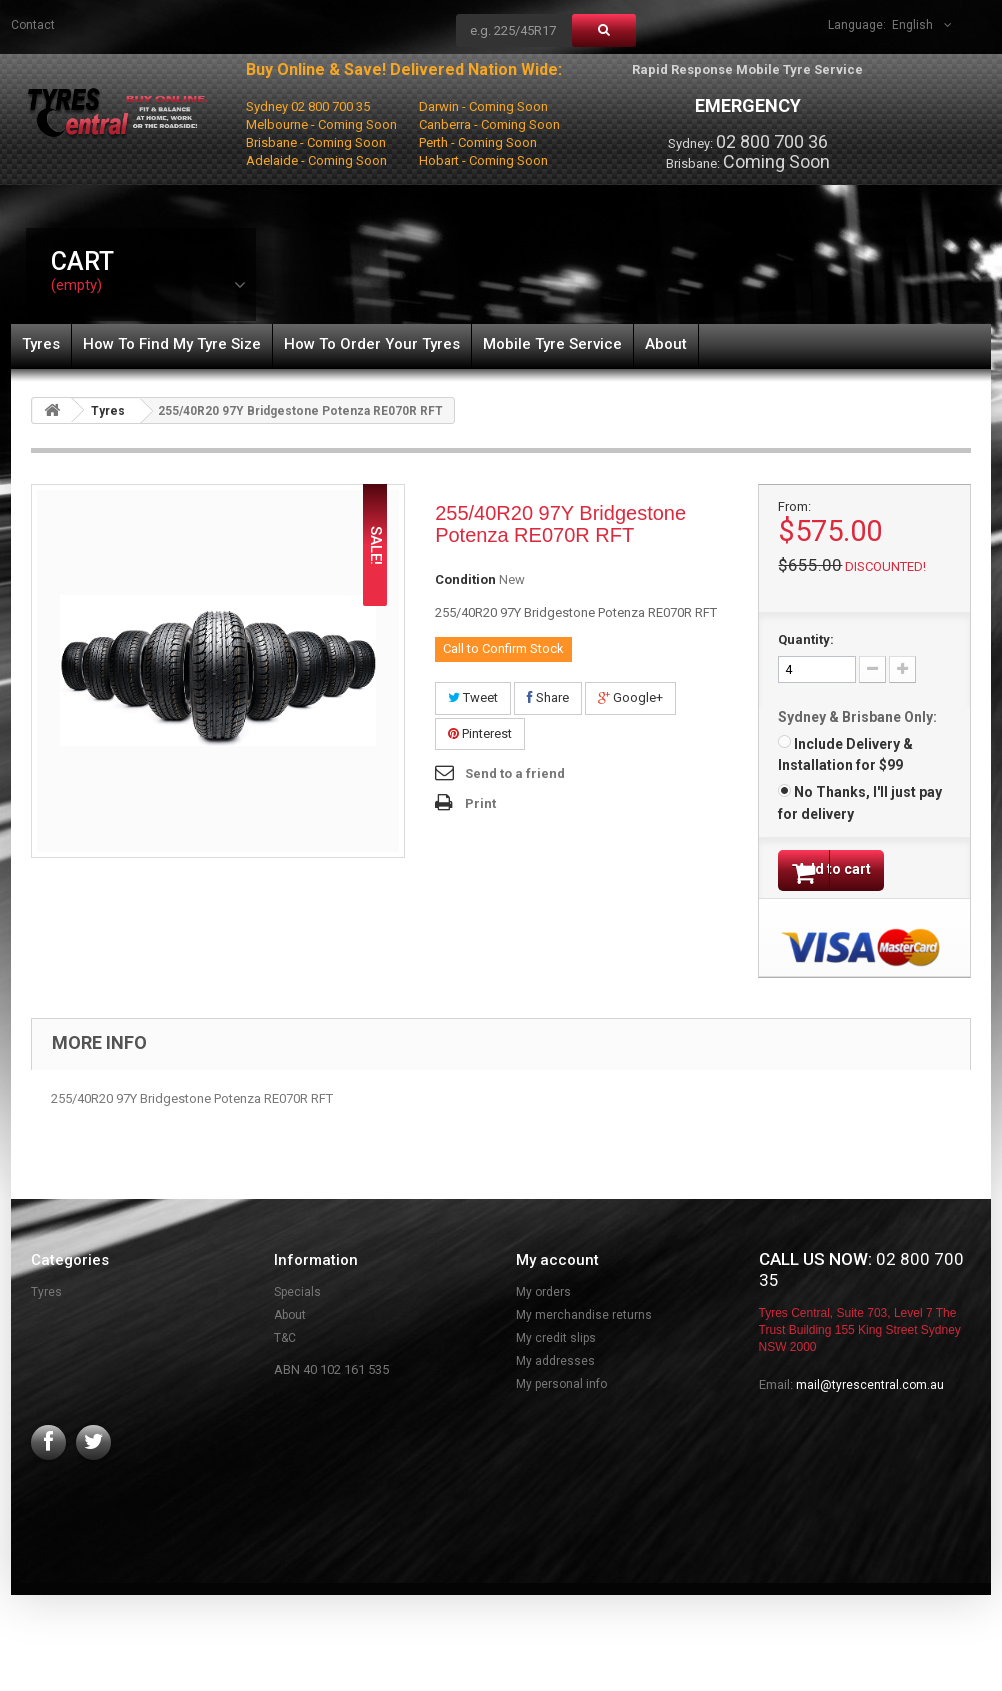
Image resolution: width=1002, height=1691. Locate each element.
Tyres (41, 344)
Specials (297, 1299)
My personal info (561, 1391)
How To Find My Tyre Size (172, 344)
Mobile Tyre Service (552, 344)
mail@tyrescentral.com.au (870, 1392)
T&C (285, 1345)
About (666, 344)
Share (548, 697)
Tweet (473, 697)
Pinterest (480, 733)
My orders (543, 1299)
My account (557, 1267)
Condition (465, 579)
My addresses (555, 1368)
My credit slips (556, 1345)
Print (480, 803)
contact (33, 25)
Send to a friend (515, 773)
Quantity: (806, 639)
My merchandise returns (584, 1322)
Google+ (630, 697)
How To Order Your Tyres (372, 344)
